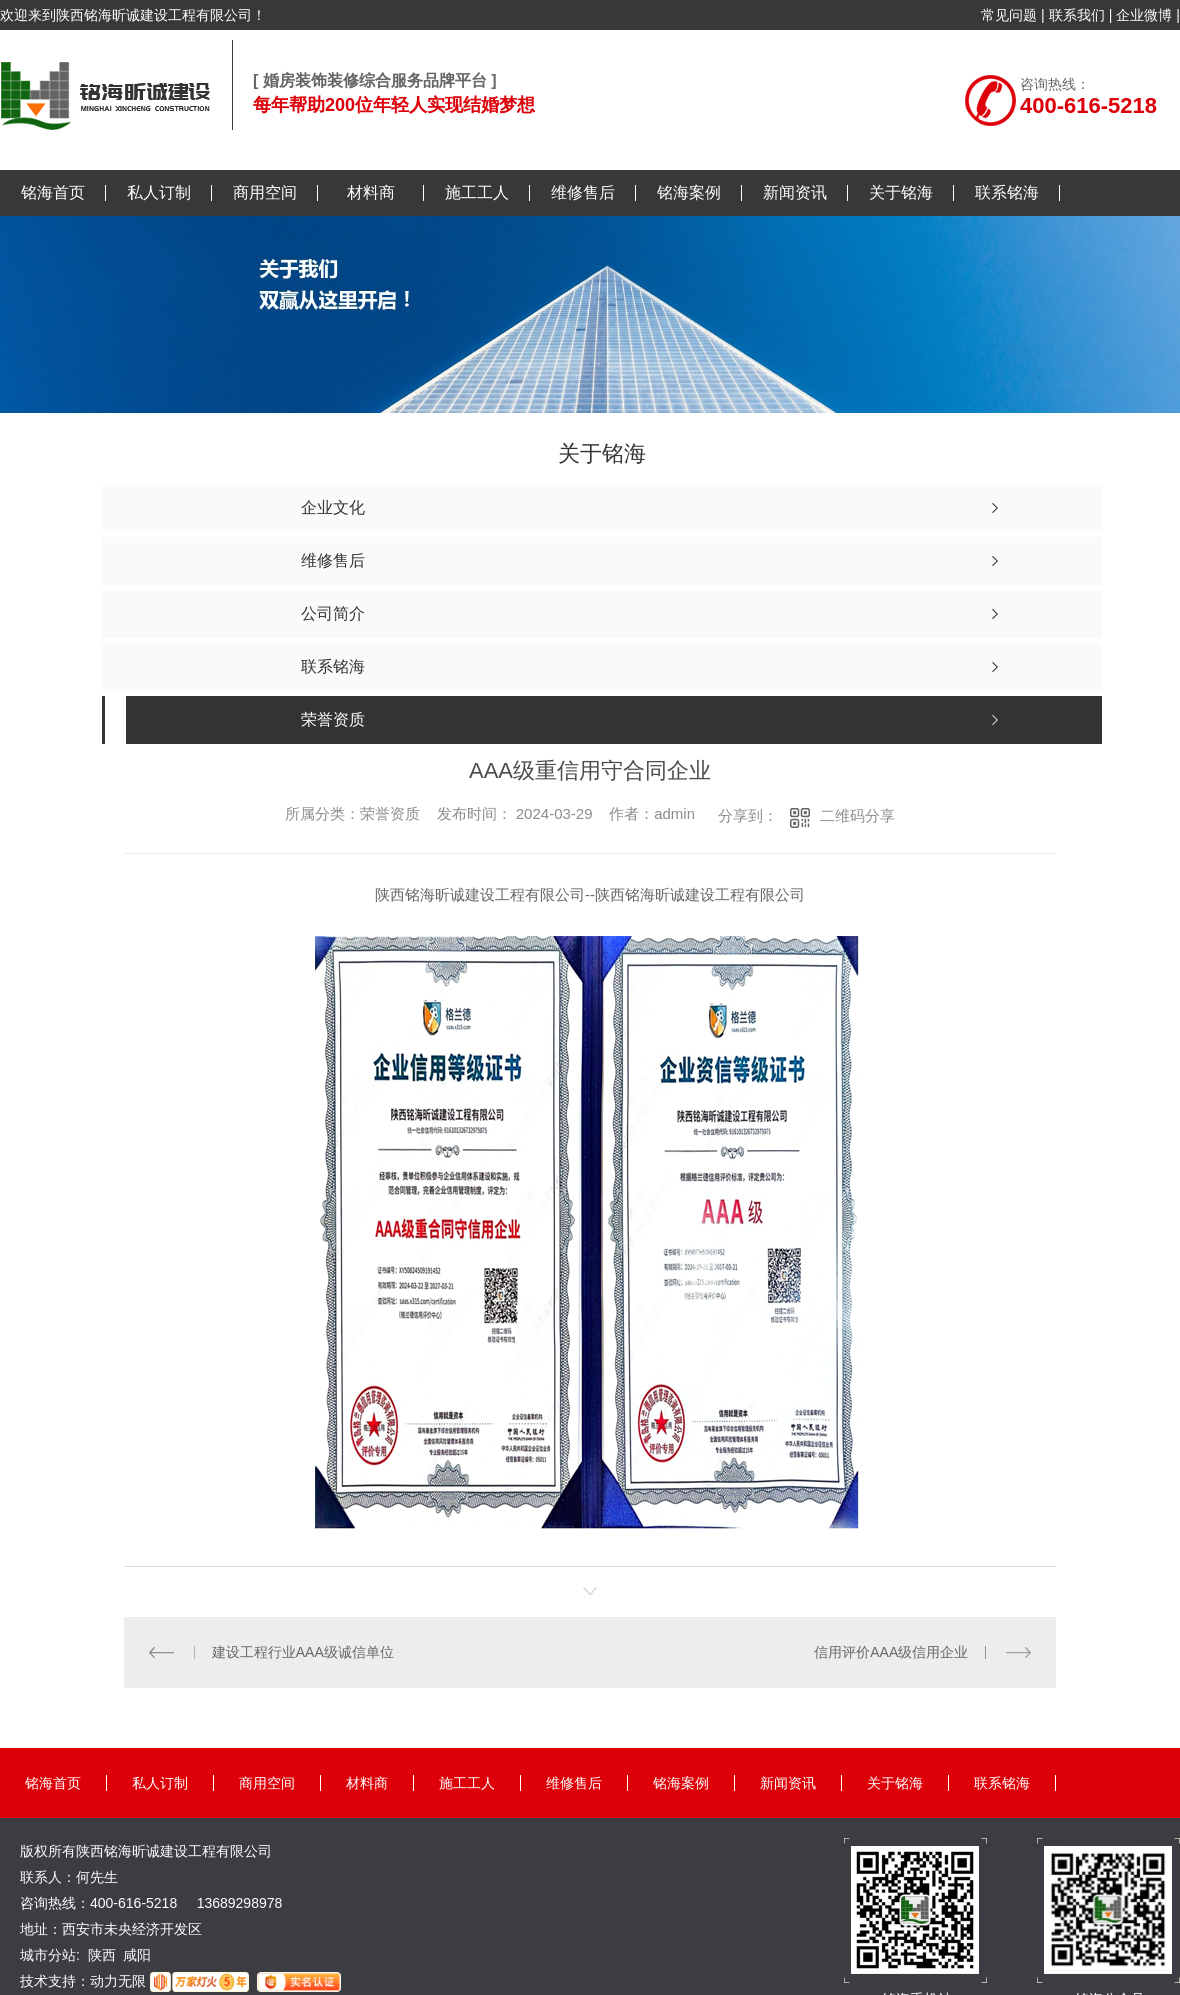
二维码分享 (857, 815)
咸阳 (137, 1955)
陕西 (102, 1955)
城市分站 (48, 1955)
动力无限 (118, 1981)
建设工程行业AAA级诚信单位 (303, 1652)
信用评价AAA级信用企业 (891, 1652)
